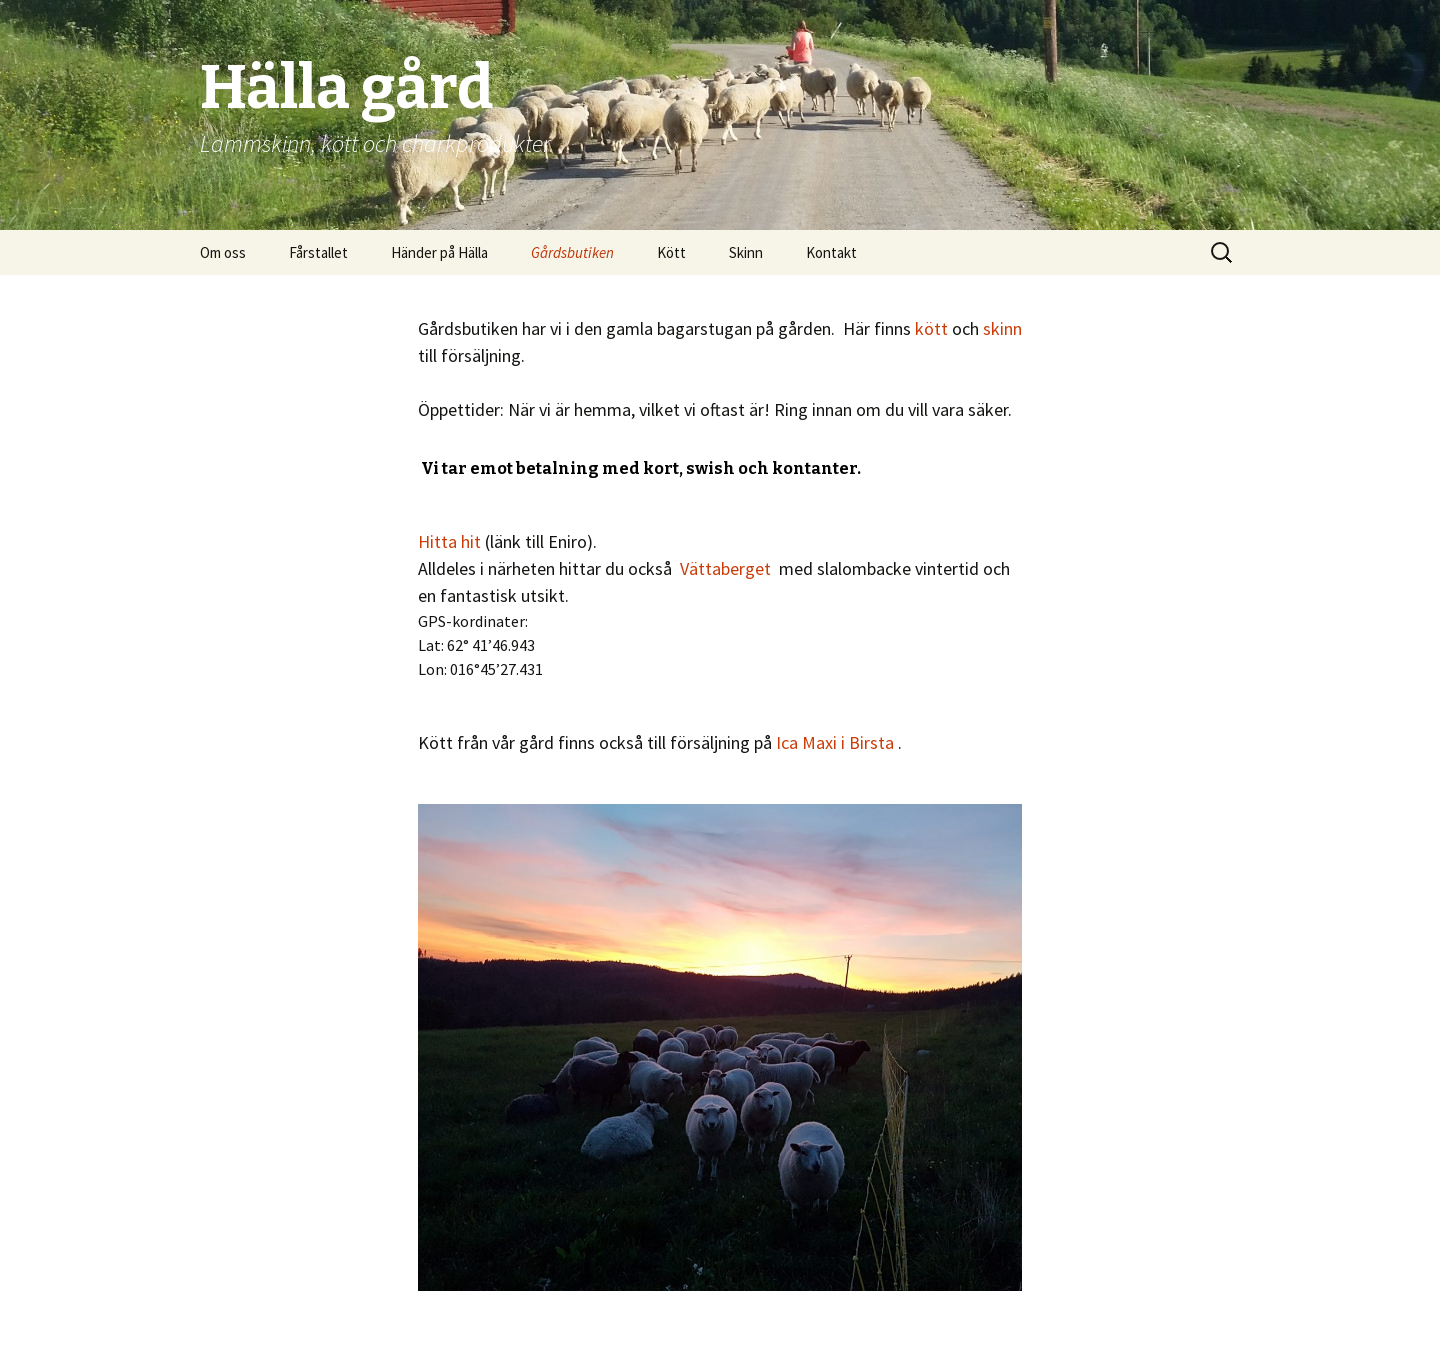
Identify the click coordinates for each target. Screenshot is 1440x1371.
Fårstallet (318, 252)
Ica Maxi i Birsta (835, 742)
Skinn (746, 252)
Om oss (223, 252)
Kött (671, 252)
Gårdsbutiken (572, 252)
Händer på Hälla (439, 252)
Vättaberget (725, 568)
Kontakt (831, 252)
